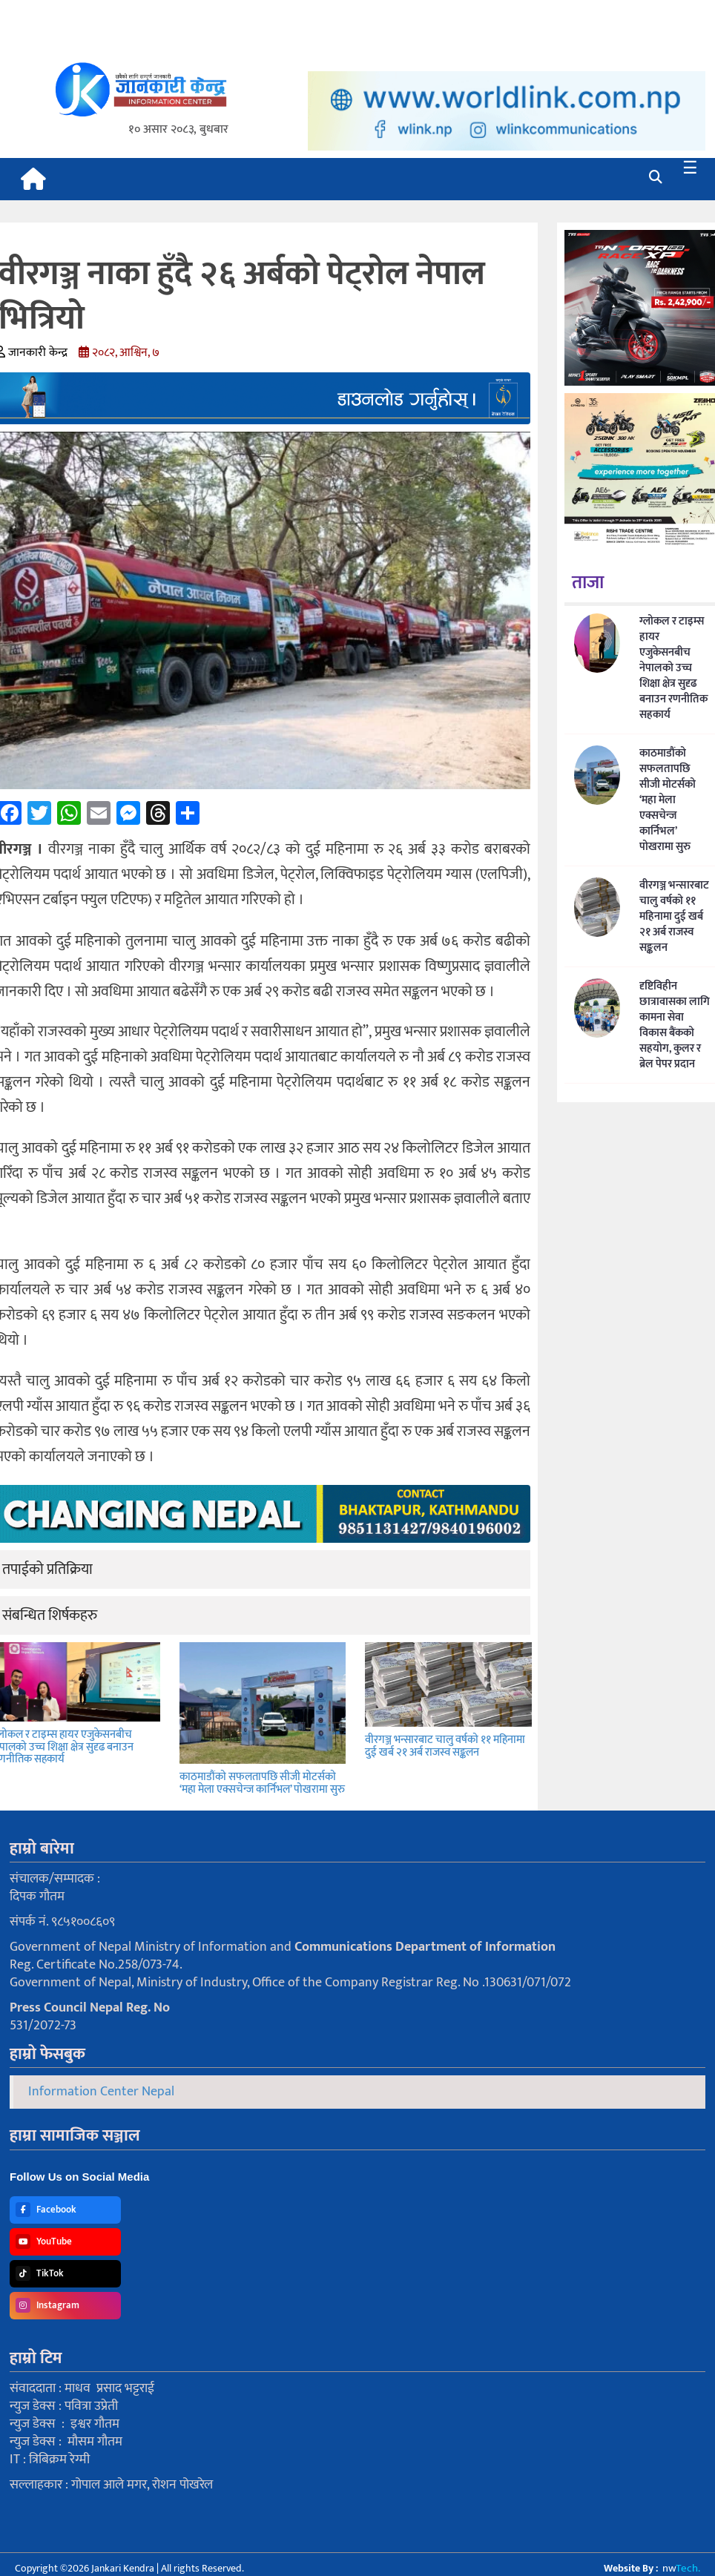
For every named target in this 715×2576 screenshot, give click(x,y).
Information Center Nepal (101, 2092)
